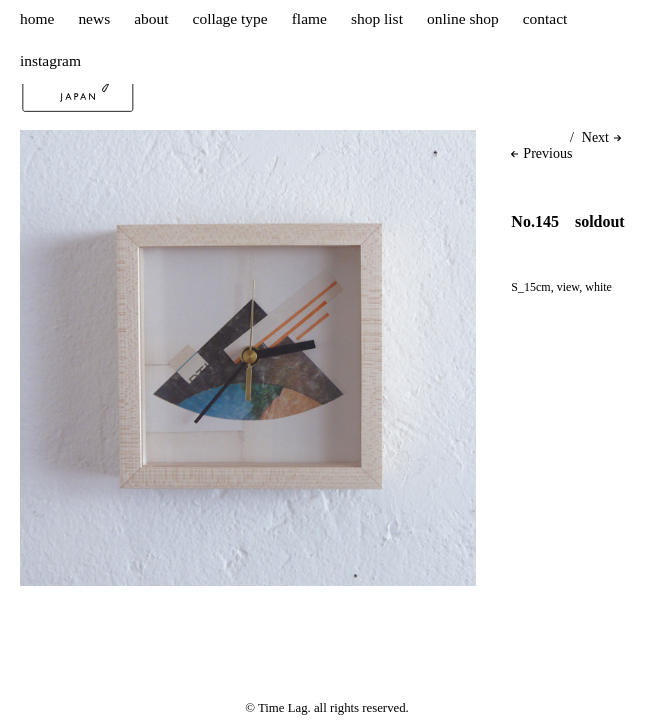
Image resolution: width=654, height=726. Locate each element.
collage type (230, 18)
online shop (463, 18)
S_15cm (530, 287)
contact (545, 18)
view (568, 287)
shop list (377, 18)
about (151, 18)
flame (309, 18)
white (598, 287)
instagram (50, 60)
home (37, 18)
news (94, 18)
